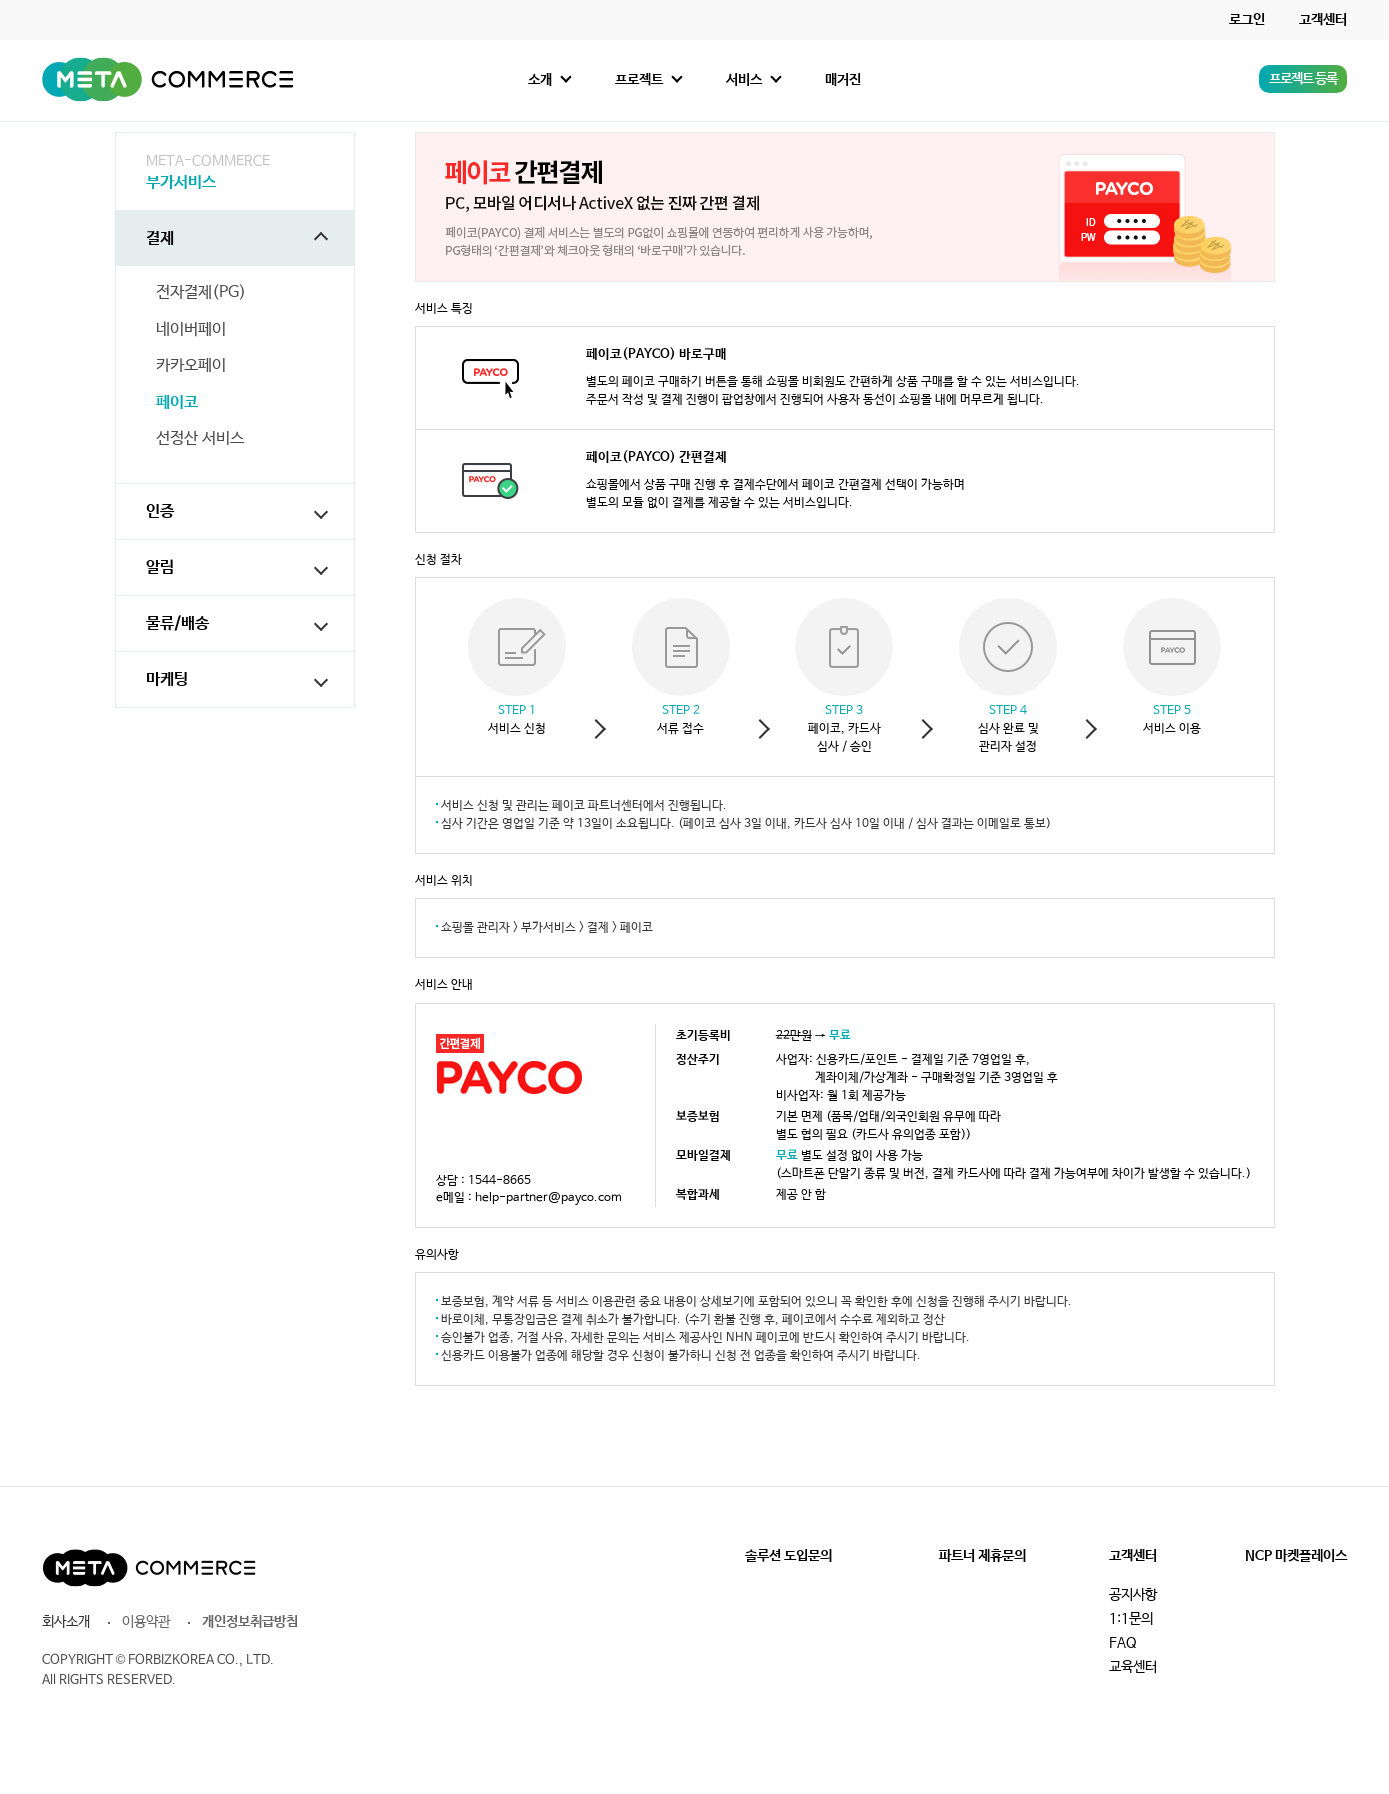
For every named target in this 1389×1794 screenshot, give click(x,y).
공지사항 (1133, 1595)
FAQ (1123, 1643)
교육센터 (1133, 1667)
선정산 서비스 (200, 439)
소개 (540, 80)
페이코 (177, 403)
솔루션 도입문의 (788, 1556)
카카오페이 (191, 366)
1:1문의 (1131, 1619)
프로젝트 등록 (1303, 79)
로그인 (1247, 20)
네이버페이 (191, 330)
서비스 (744, 80)
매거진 (843, 80)
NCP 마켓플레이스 (1296, 1556)
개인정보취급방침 (250, 1622)
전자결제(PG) (201, 293)
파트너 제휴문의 (982, 1556)
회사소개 (66, 1622)
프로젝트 (639, 80)
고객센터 (1323, 20)
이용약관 (146, 1622)
